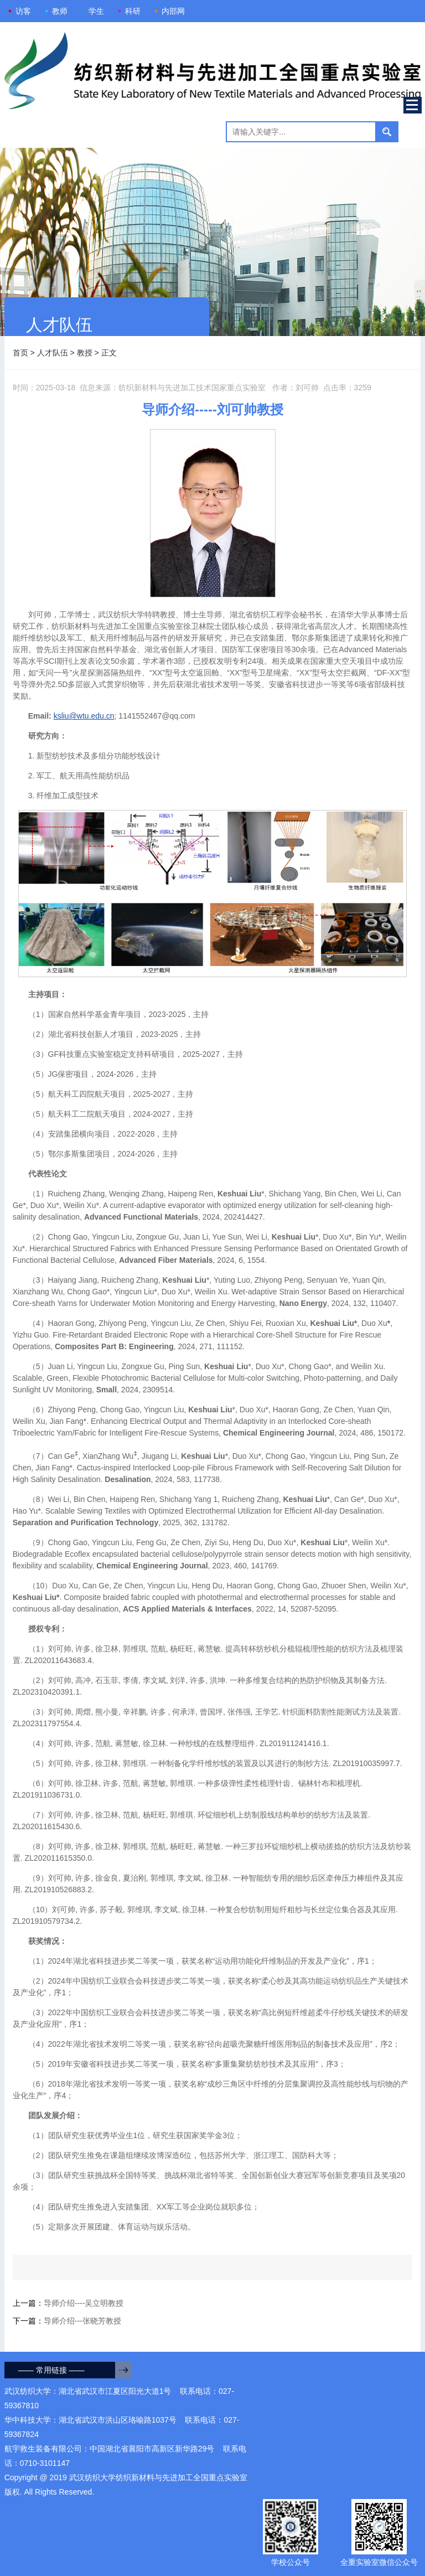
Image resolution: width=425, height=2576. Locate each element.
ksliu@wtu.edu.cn (84, 715)
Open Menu (412, 105)
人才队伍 (52, 352)
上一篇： (68, 2303)
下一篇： (67, 2320)
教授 (84, 352)
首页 (20, 352)
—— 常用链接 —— (51, 2370)
